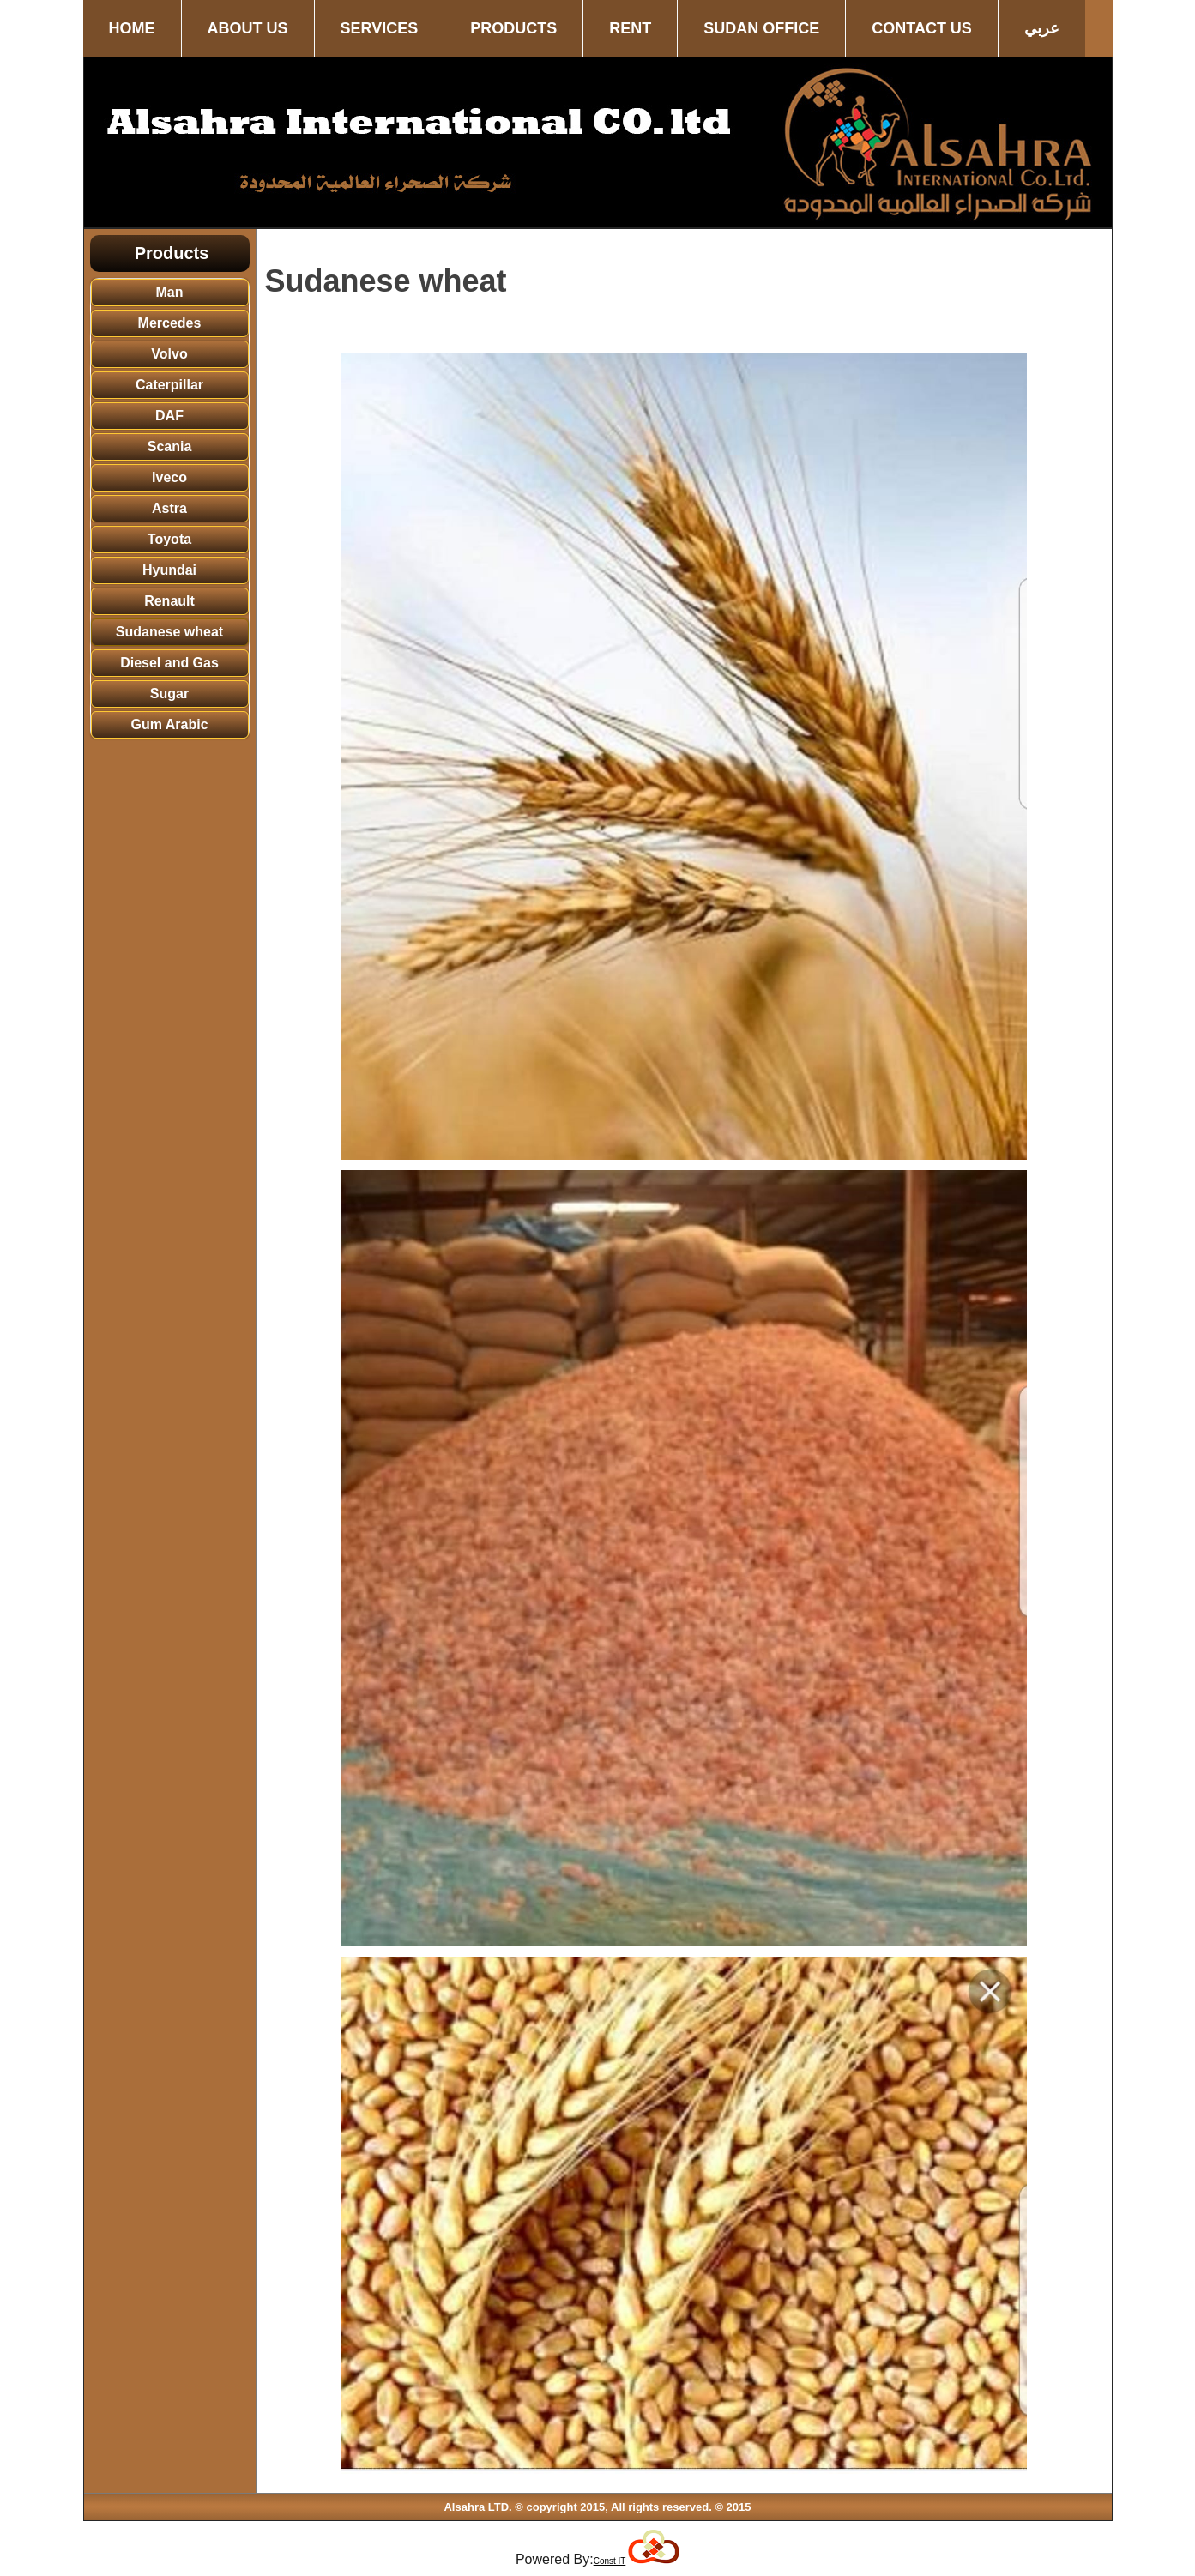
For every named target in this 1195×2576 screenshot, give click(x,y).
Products (513, 28)
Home (132, 28)
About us (248, 28)
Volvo (169, 354)
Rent (630, 28)
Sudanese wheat (169, 631)
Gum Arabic (169, 724)
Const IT (610, 2561)
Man (170, 292)
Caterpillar (169, 384)
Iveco (169, 477)
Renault (169, 601)
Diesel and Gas (169, 662)
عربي (1041, 28)
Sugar (169, 693)
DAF (169, 415)
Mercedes (170, 323)
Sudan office (761, 28)
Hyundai (169, 570)
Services (380, 28)
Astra (169, 508)
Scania (170, 446)
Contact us (922, 28)
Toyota (169, 539)
